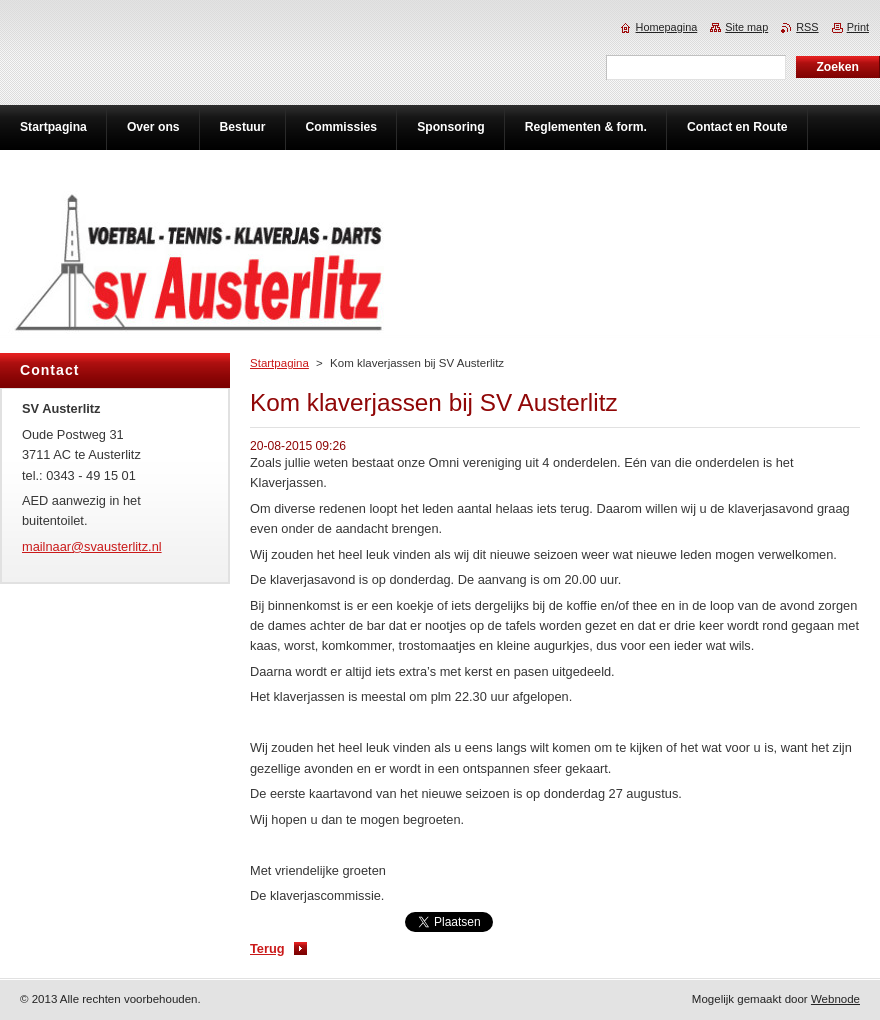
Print (858, 27)
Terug (267, 948)
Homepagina (667, 27)
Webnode (835, 999)
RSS (807, 27)
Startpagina (279, 363)
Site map (746, 27)
